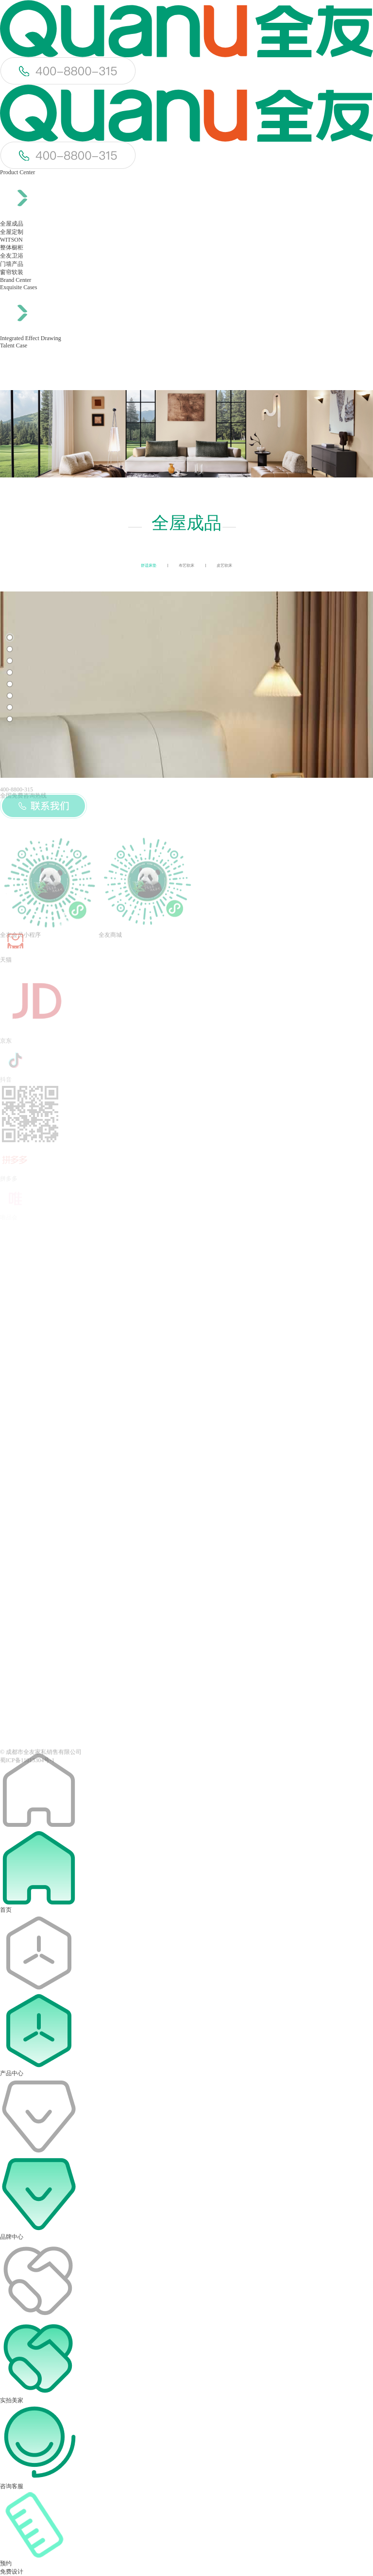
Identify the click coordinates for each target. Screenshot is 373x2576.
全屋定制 (11, 232)
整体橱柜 (11, 247)
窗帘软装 (11, 272)
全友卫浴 (11, 255)
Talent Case (13, 345)
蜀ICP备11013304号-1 (27, 1768)
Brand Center (15, 280)
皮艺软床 (224, 565)
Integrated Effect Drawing (30, 338)
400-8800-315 (16, 789)
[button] (9, 637)
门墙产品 (11, 264)
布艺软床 (186, 565)
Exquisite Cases (18, 287)
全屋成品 (11, 223)
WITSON (11, 239)
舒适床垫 (148, 565)
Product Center (17, 172)
